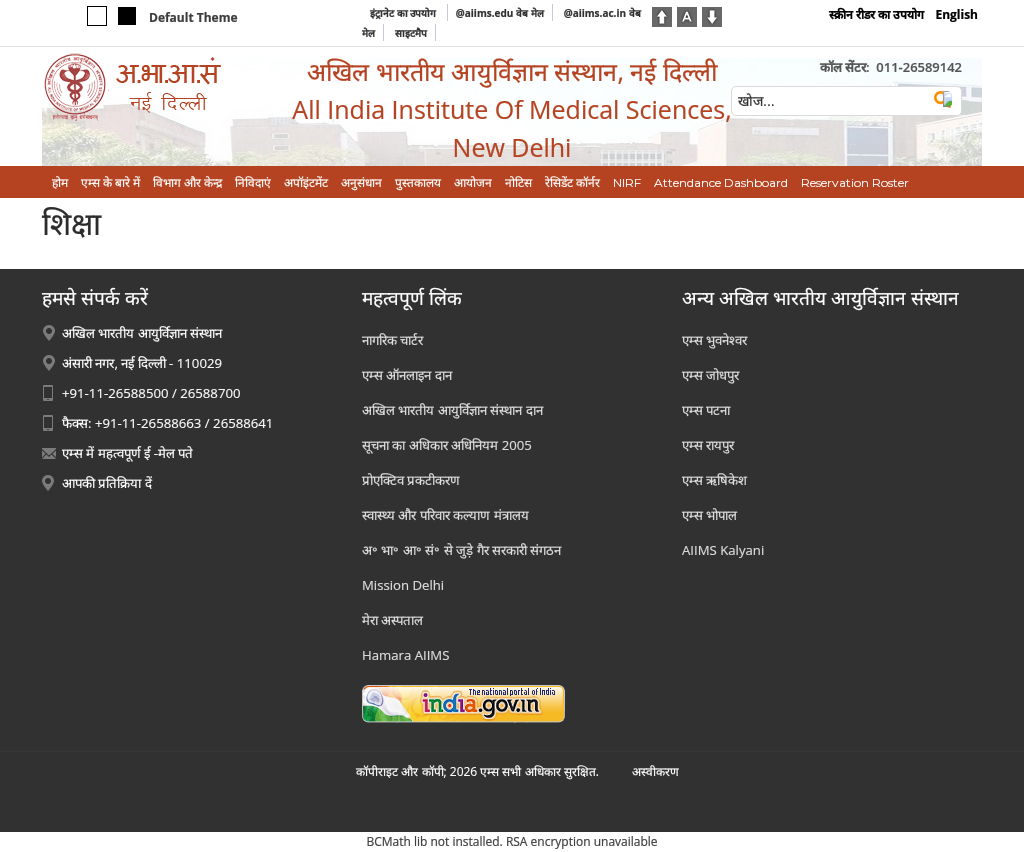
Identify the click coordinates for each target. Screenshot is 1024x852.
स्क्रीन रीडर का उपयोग (876, 14)
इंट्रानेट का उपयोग (404, 13)
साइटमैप (411, 33)
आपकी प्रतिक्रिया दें (107, 483)
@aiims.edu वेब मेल (500, 13)
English (956, 14)
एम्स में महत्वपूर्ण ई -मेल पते (127, 453)
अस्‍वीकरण (655, 771)
